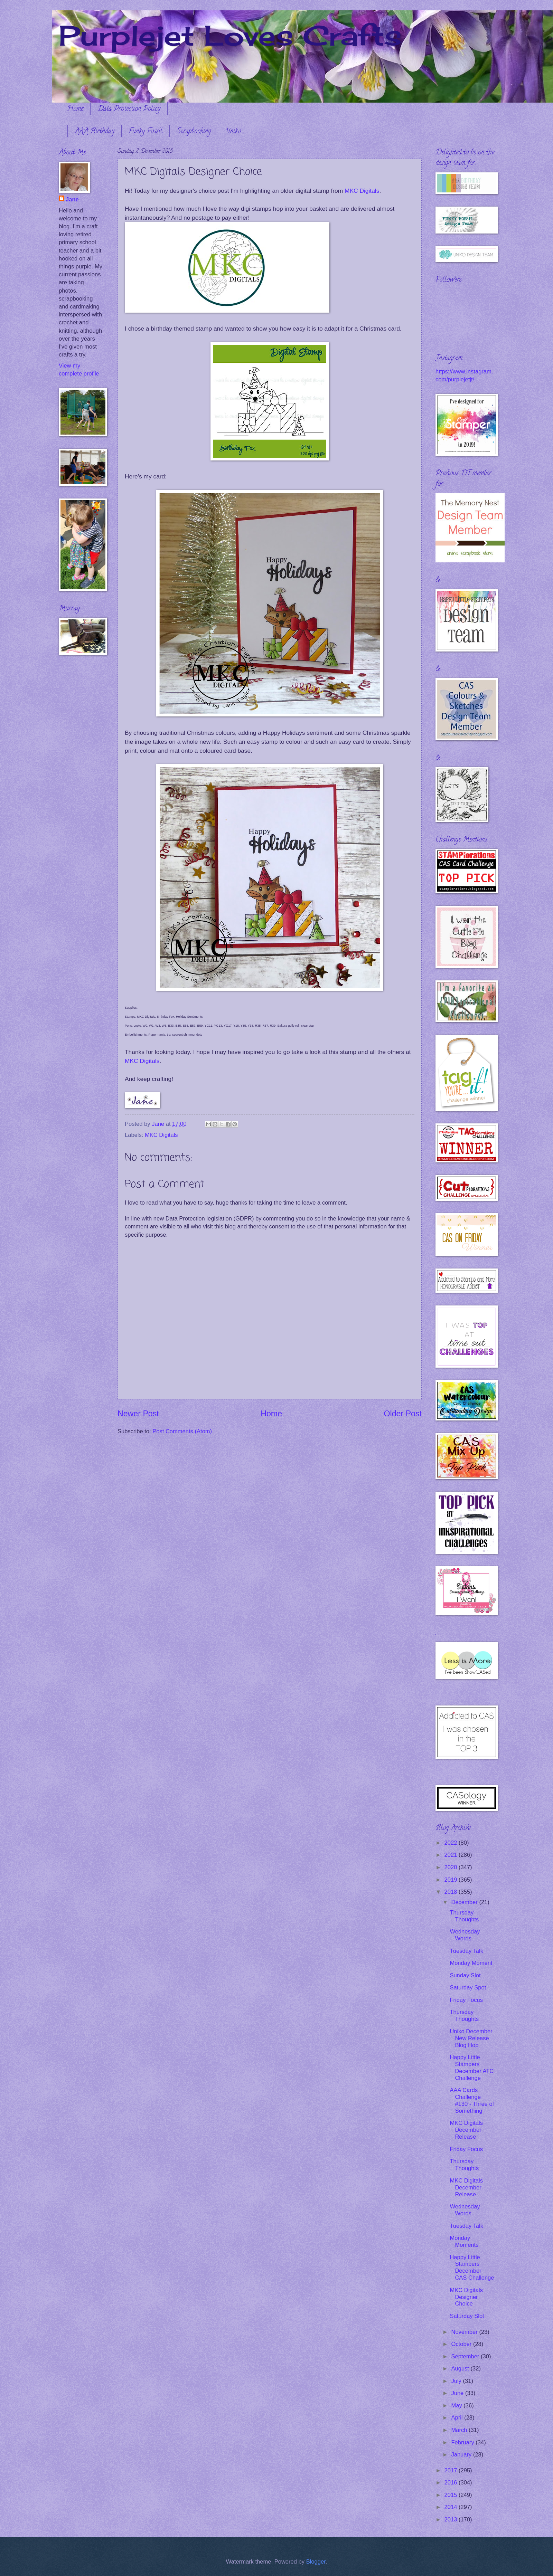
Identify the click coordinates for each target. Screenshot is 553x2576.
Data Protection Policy (128, 109)
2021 (451, 1855)
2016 (451, 2482)
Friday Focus (466, 2000)
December (465, 1902)
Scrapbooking (194, 131)
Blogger (316, 2561)
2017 (451, 2470)
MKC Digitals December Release (466, 2130)
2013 (451, 2519)
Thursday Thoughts (464, 1916)
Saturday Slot (467, 2316)
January (462, 2454)
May (457, 2405)
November (465, 2332)
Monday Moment (471, 1963)
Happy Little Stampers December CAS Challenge (472, 2267)
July (457, 2381)
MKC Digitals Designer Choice (466, 2297)
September (466, 2356)
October (462, 2344)
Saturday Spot (468, 1987)
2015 (451, 2495)
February (463, 2442)
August (460, 2368)
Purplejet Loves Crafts (230, 35)
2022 (451, 1843)
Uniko (233, 131)
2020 (451, 1867)
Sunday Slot (465, 1975)
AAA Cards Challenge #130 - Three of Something (472, 2100)
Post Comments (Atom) (182, 1431)
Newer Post (138, 1413)
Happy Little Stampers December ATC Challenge (472, 2067)
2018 (451, 1892)
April (457, 2417)
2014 (451, 2507)
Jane (72, 199)
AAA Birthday (94, 131)
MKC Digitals (362, 190)
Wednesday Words (465, 1935)
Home (75, 109)
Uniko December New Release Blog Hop (471, 2038)
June (458, 2393)
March (460, 2430)
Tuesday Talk (466, 1951)
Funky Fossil (145, 131)
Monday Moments (464, 2241)
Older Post (403, 1413)
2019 (451, 1879)
